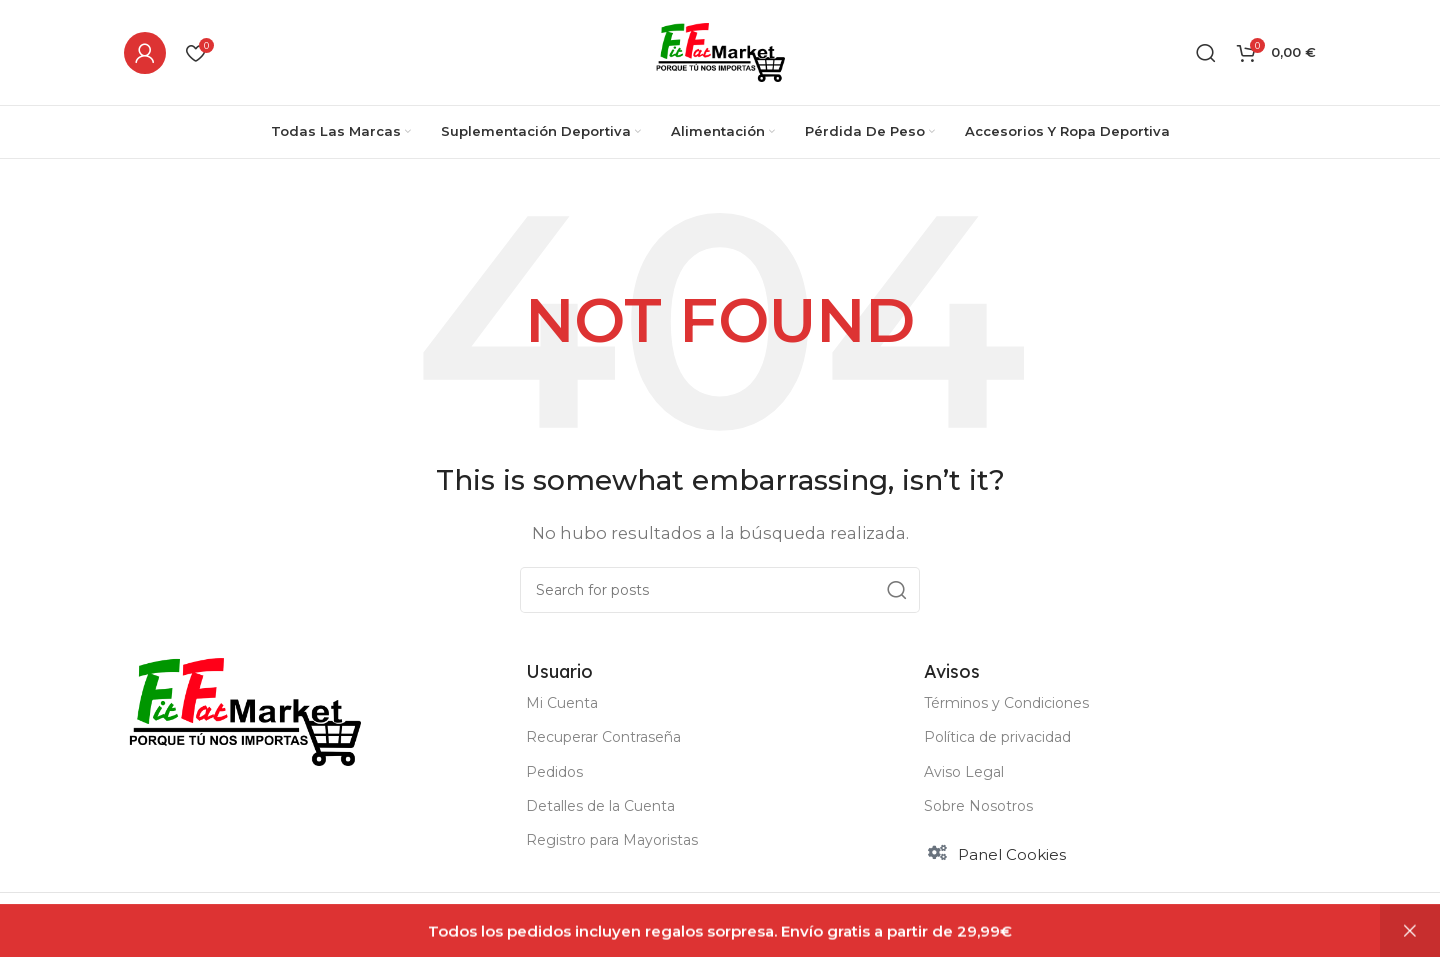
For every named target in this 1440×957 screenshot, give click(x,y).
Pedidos (554, 772)
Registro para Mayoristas (612, 840)
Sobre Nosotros (978, 806)
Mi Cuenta (562, 703)
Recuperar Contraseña (603, 737)
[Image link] (245, 709)
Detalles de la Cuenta (600, 806)
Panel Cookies (1012, 854)
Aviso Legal (964, 772)
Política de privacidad (997, 737)
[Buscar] (1206, 53)
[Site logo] (720, 50)
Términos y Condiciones (1006, 703)
